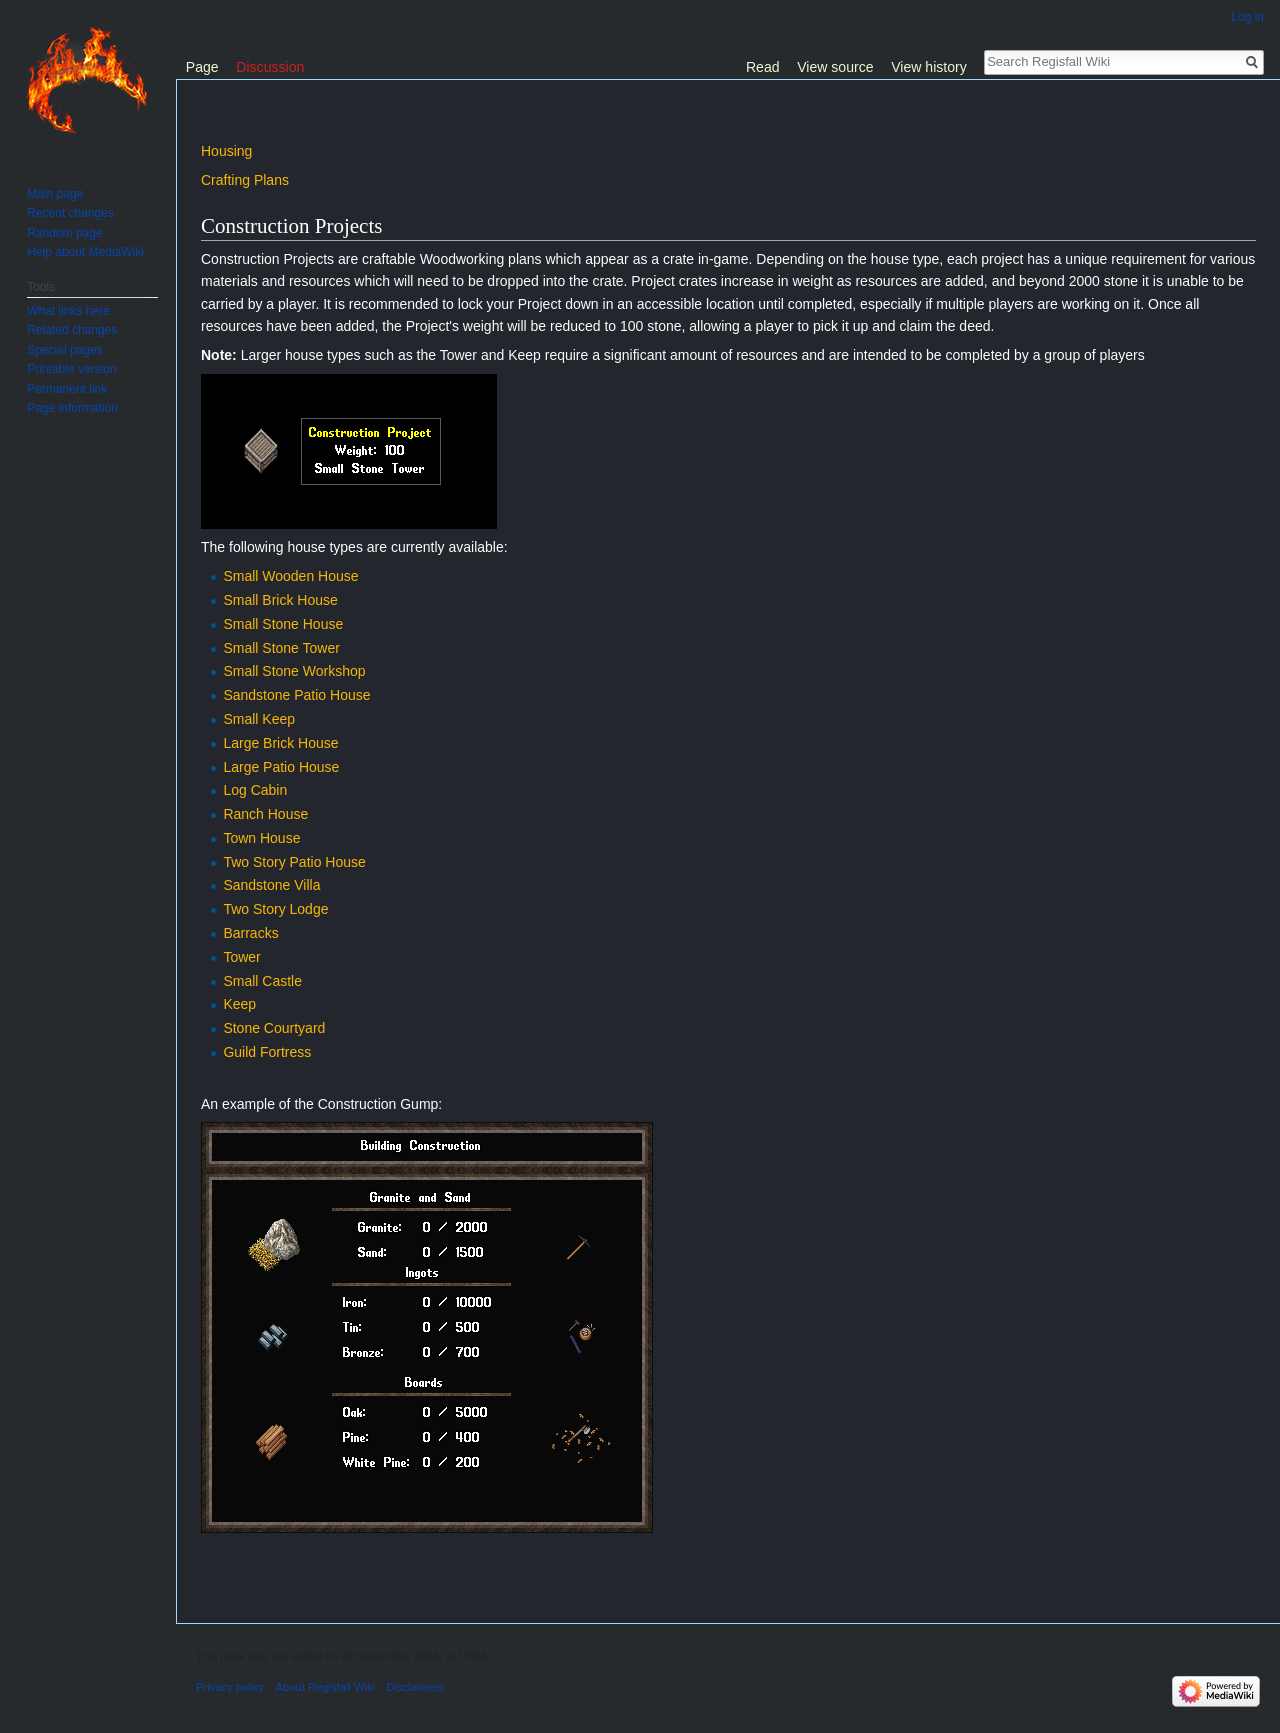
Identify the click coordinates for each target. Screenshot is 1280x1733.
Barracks (250, 933)
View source (835, 67)
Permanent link (67, 389)
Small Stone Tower (281, 648)
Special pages (64, 350)
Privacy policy (230, 1687)
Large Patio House (281, 767)
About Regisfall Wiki (325, 1687)
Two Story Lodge (275, 909)
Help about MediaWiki (85, 252)
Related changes (72, 330)
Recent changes (70, 213)
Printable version (71, 369)
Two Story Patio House (294, 862)
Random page (64, 233)
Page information (72, 408)
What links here (68, 311)
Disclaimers (415, 1687)
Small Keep (259, 719)
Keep (239, 1004)
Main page (55, 194)
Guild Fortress (267, 1052)
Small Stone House (283, 624)
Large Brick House (280, 743)
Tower (241, 957)
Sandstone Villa (271, 885)
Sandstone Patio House (296, 695)
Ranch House (265, 814)
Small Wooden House (290, 576)
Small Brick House (280, 600)
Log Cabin (255, 790)
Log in (1247, 17)
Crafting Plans (245, 180)
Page (202, 67)
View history (929, 67)
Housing (226, 151)
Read (763, 67)
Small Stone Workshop (294, 671)
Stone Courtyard (274, 1028)
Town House (261, 838)
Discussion (270, 67)
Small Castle (262, 981)
